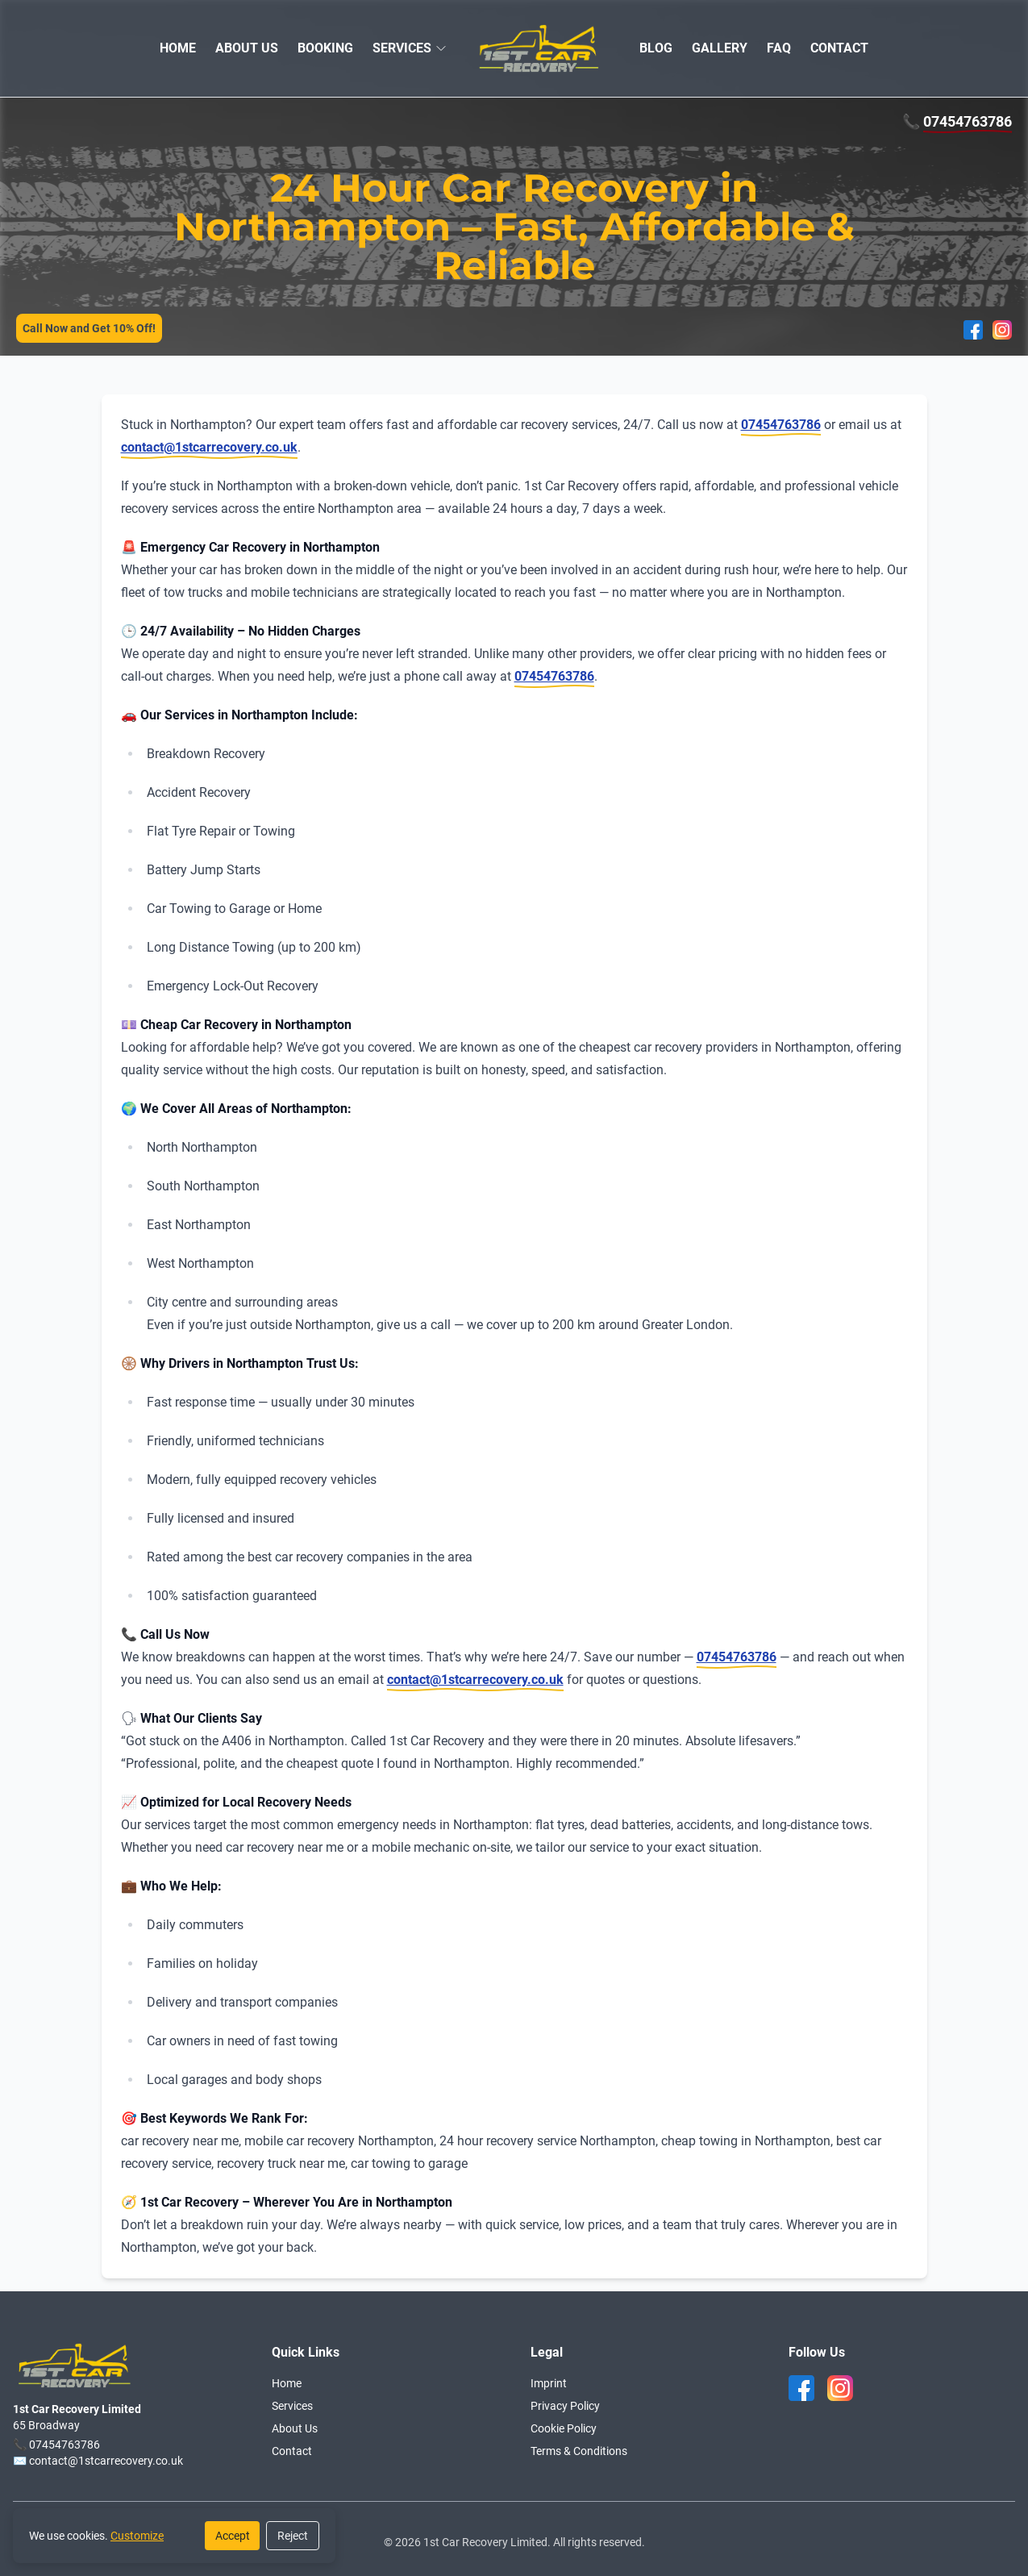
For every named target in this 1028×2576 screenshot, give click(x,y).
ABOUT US (246, 48)
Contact (292, 2451)
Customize (137, 2535)
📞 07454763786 (56, 2444)
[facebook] (801, 2388)
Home (287, 2383)
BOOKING (325, 48)
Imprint (549, 2383)
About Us (295, 2428)
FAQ (779, 48)
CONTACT (839, 48)
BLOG (655, 48)
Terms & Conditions (579, 2451)
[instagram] (840, 2388)
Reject (292, 2535)
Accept (232, 2535)
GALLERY (719, 48)
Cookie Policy (564, 2428)
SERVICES (401, 48)
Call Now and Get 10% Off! (89, 328)
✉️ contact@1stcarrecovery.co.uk (98, 2460)
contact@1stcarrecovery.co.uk (209, 447)
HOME (178, 48)
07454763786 (967, 121)
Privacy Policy (565, 2405)
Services (292, 2405)
